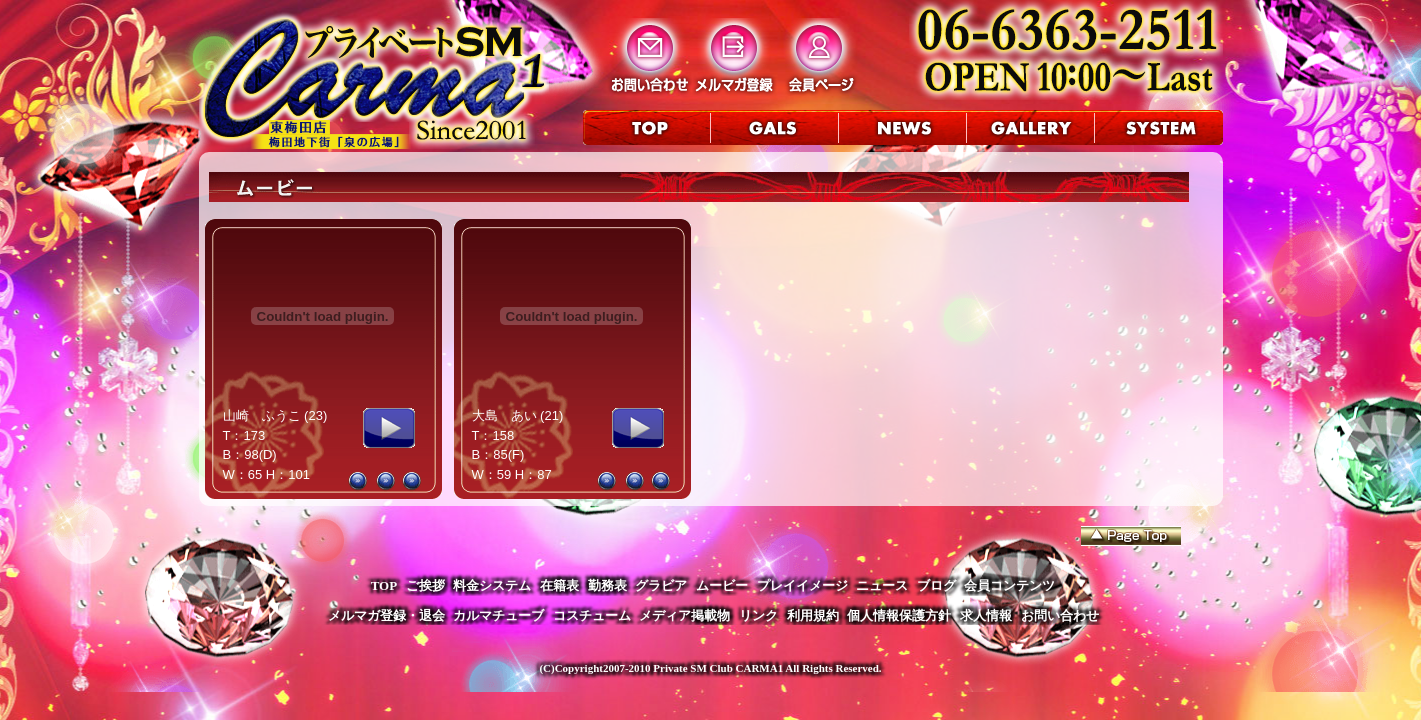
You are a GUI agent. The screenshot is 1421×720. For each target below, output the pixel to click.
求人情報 (986, 615)
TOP (384, 585)
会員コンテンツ (1009, 585)
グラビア (661, 585)
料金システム (492, 585)
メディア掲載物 (684, 615)
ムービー (722, 585)
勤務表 (607, 585)
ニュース (882, 585)
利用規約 (813, 615)
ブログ (936, 585)
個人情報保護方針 (899, 615)
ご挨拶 (425, 585)
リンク (758, 615)
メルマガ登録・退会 (386, 615)
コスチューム (592, 615)
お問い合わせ (1060, 615)
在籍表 (559, 585)
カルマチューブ (498, 615)
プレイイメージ (802, 585)
